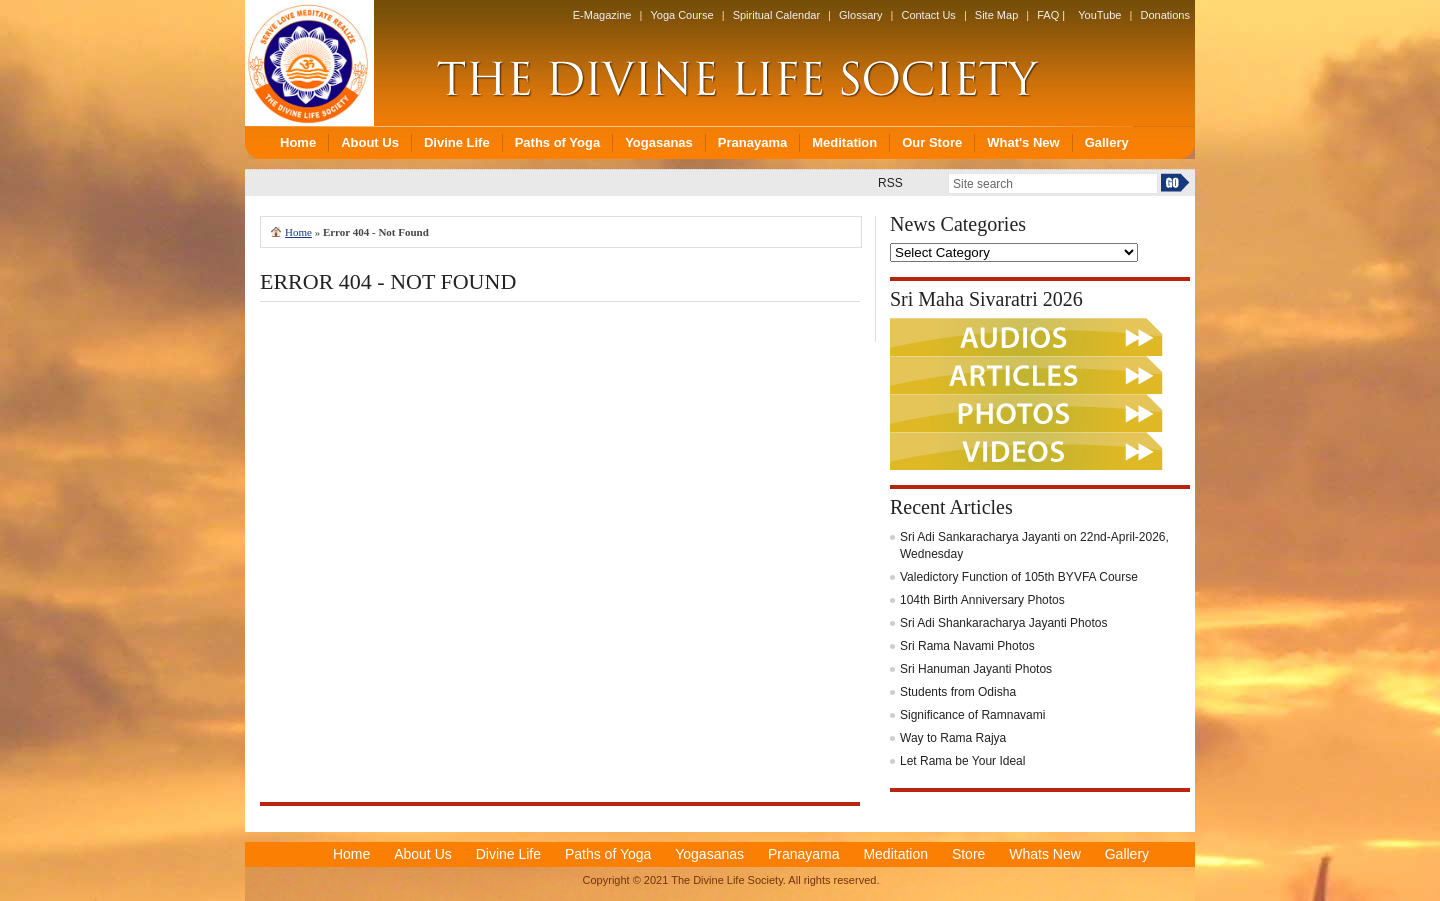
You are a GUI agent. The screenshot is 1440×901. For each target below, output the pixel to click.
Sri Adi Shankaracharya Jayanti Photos (1003, 623)
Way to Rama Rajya (953, 738)
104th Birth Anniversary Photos (982, 600)
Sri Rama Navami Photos (967, 646)
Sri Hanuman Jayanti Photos (976, 669)
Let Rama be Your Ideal (962, 761)
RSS (890, 183)
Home (298, 232)
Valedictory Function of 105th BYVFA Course (1019, 577)
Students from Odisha (958, 692)
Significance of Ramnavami (972, 715)
